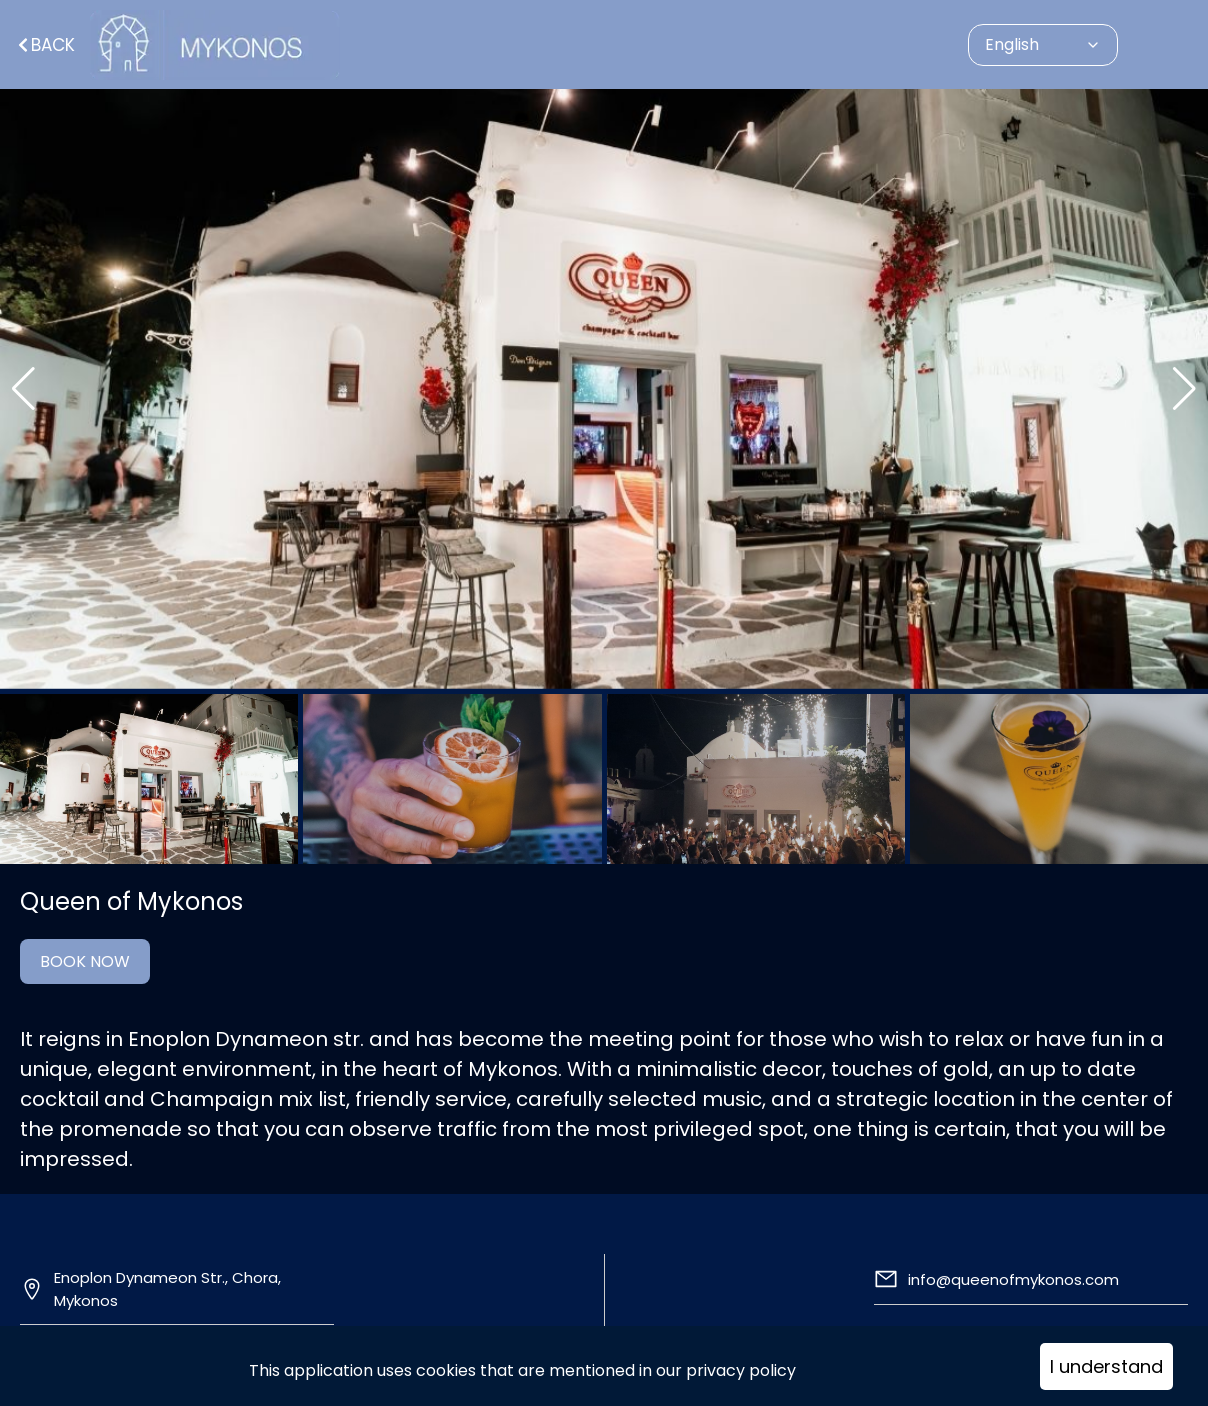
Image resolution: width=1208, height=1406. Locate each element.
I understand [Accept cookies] (1106, 1366)
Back (45, 45)
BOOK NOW (85, 961)
